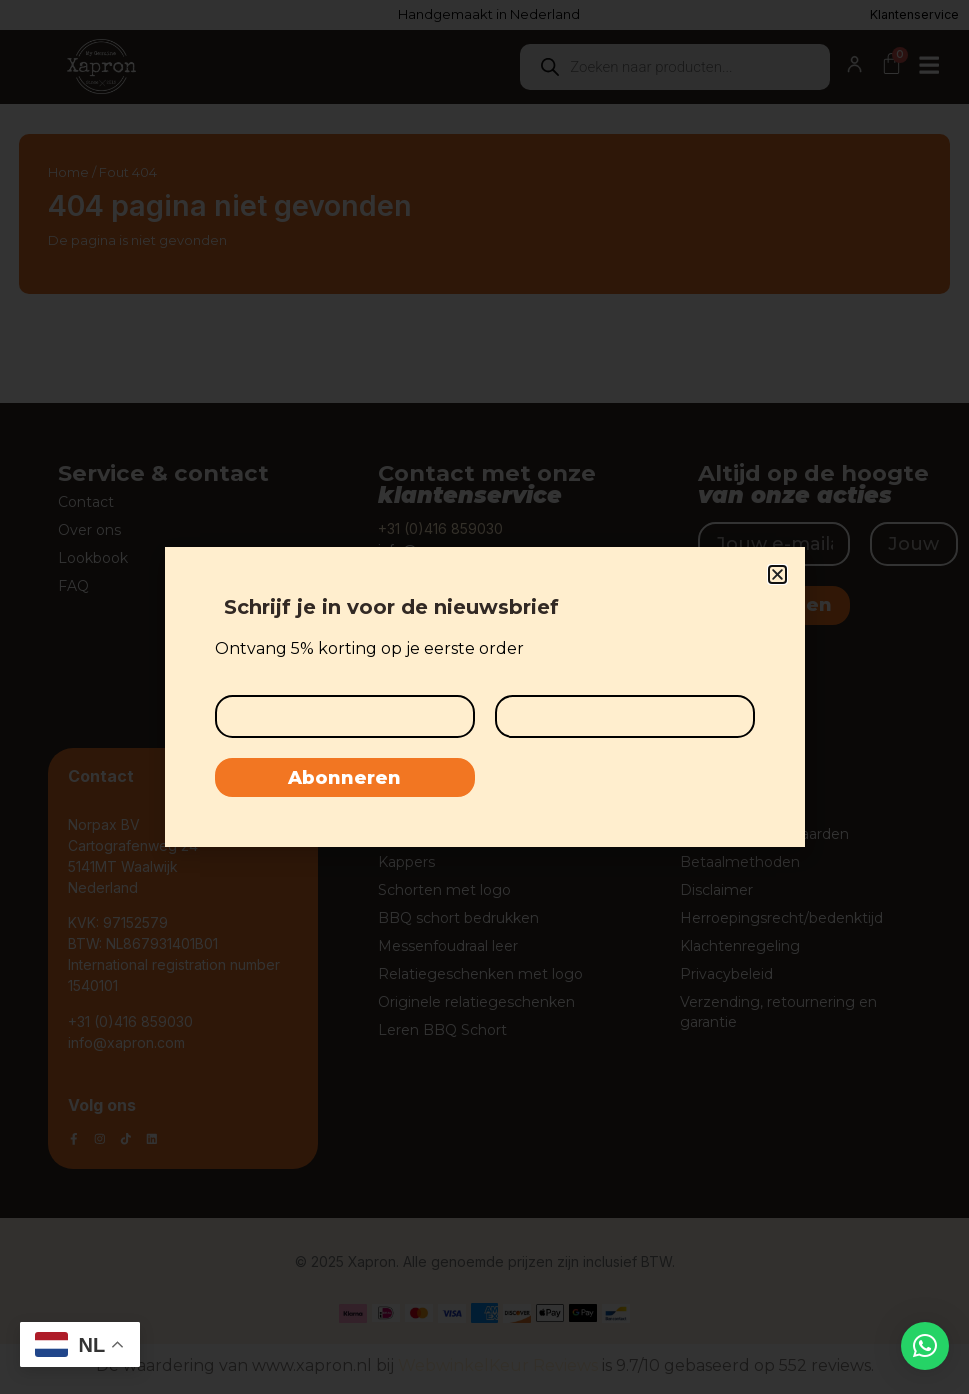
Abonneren (344, 779)
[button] (925, 1346)
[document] (484, 697)
